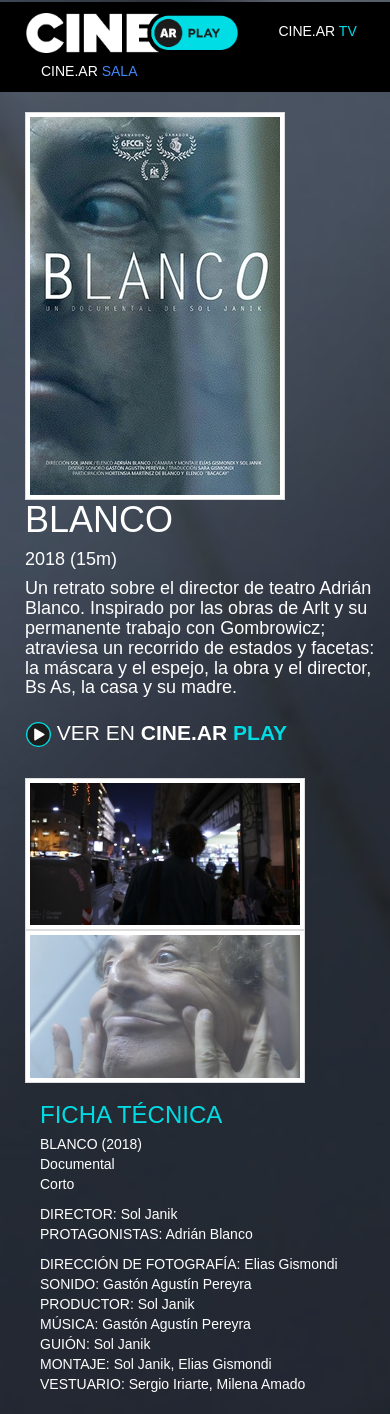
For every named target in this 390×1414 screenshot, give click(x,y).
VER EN (156, 734)
